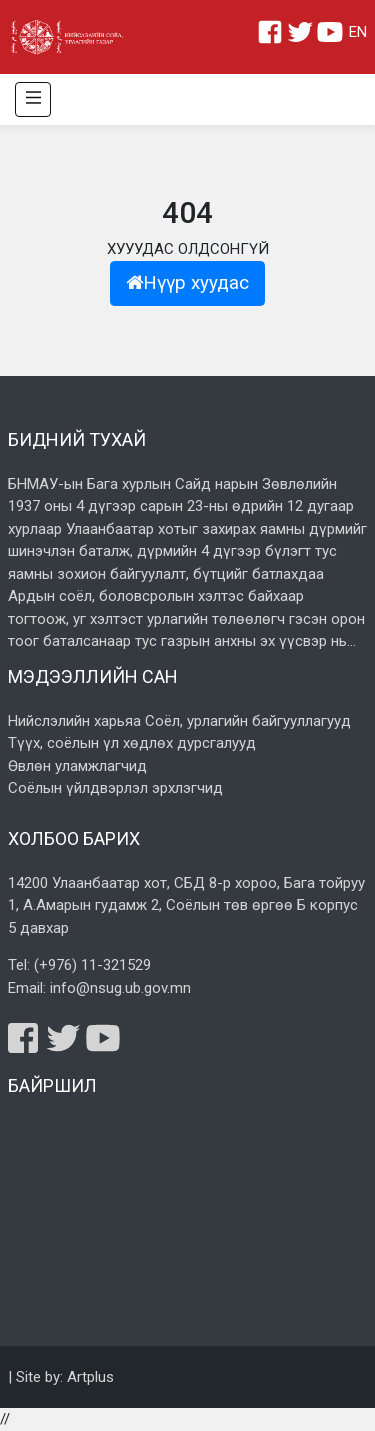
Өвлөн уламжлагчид (77, 766)
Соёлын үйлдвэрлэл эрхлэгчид (115, 788)
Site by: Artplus (65, 1377)
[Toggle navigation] (33, 99)
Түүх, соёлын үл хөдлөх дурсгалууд (132, 743)
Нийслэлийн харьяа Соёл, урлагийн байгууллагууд (179, 721)
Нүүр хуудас (187, 283)
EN (358, 32)
